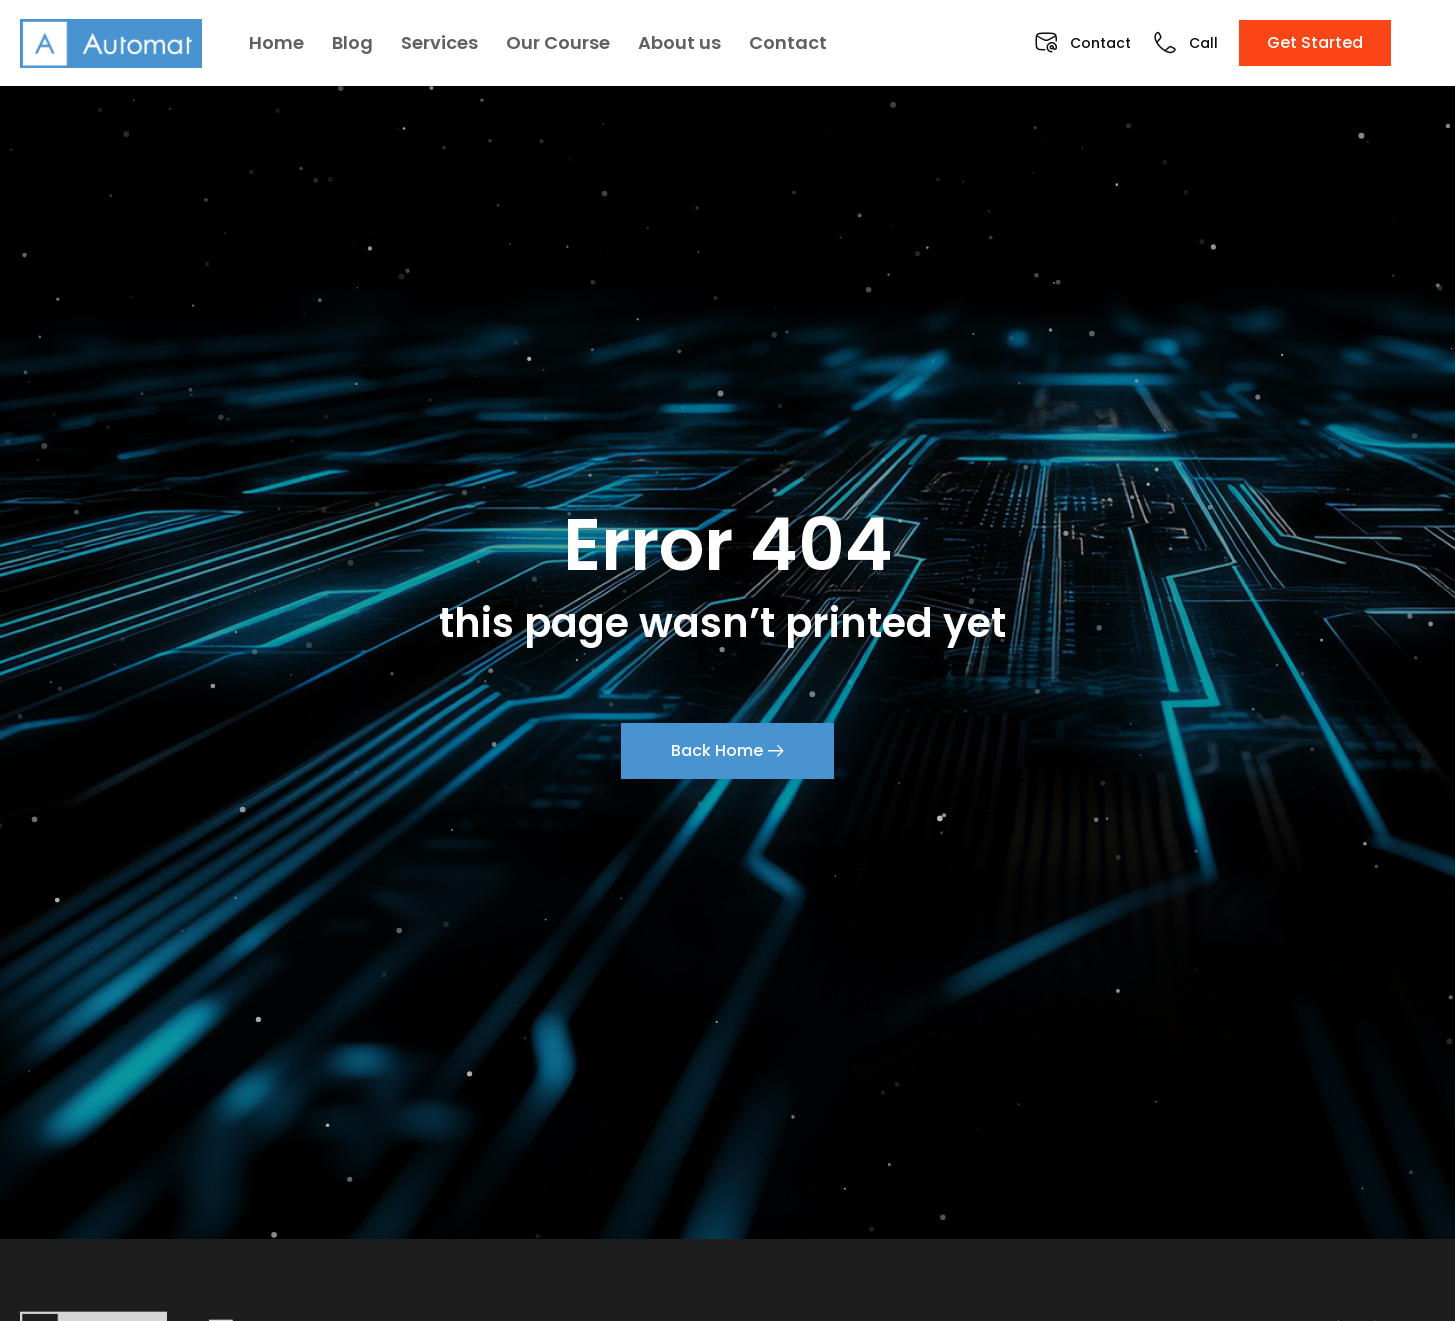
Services (439, 42)
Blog (352, 42)
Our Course (558, 42)
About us (679, 42)
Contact (788, 42)
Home (276, 42)
